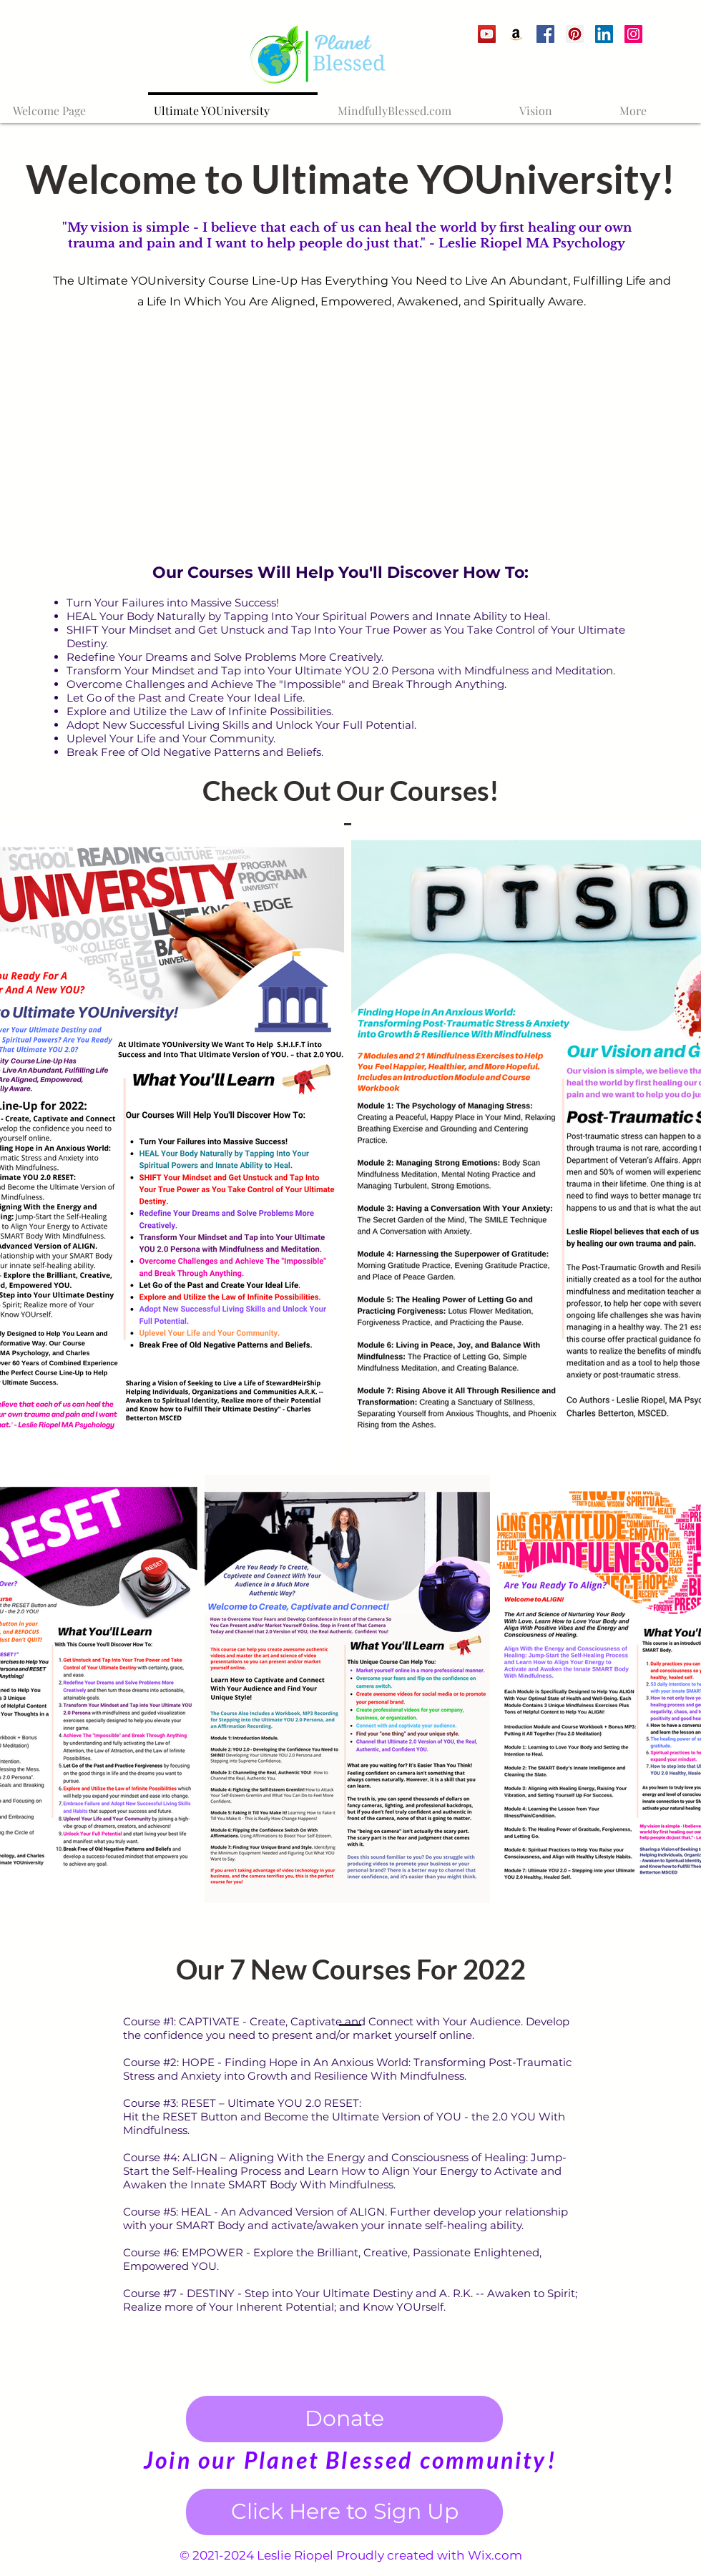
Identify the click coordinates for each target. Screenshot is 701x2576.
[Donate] (344, 2419)
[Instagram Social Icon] (633, 34)
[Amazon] (516, 34)
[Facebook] (545, 34)
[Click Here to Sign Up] (344, 2512)
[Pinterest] (575, 34)
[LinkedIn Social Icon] (604, 34)
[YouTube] (487, 34)
